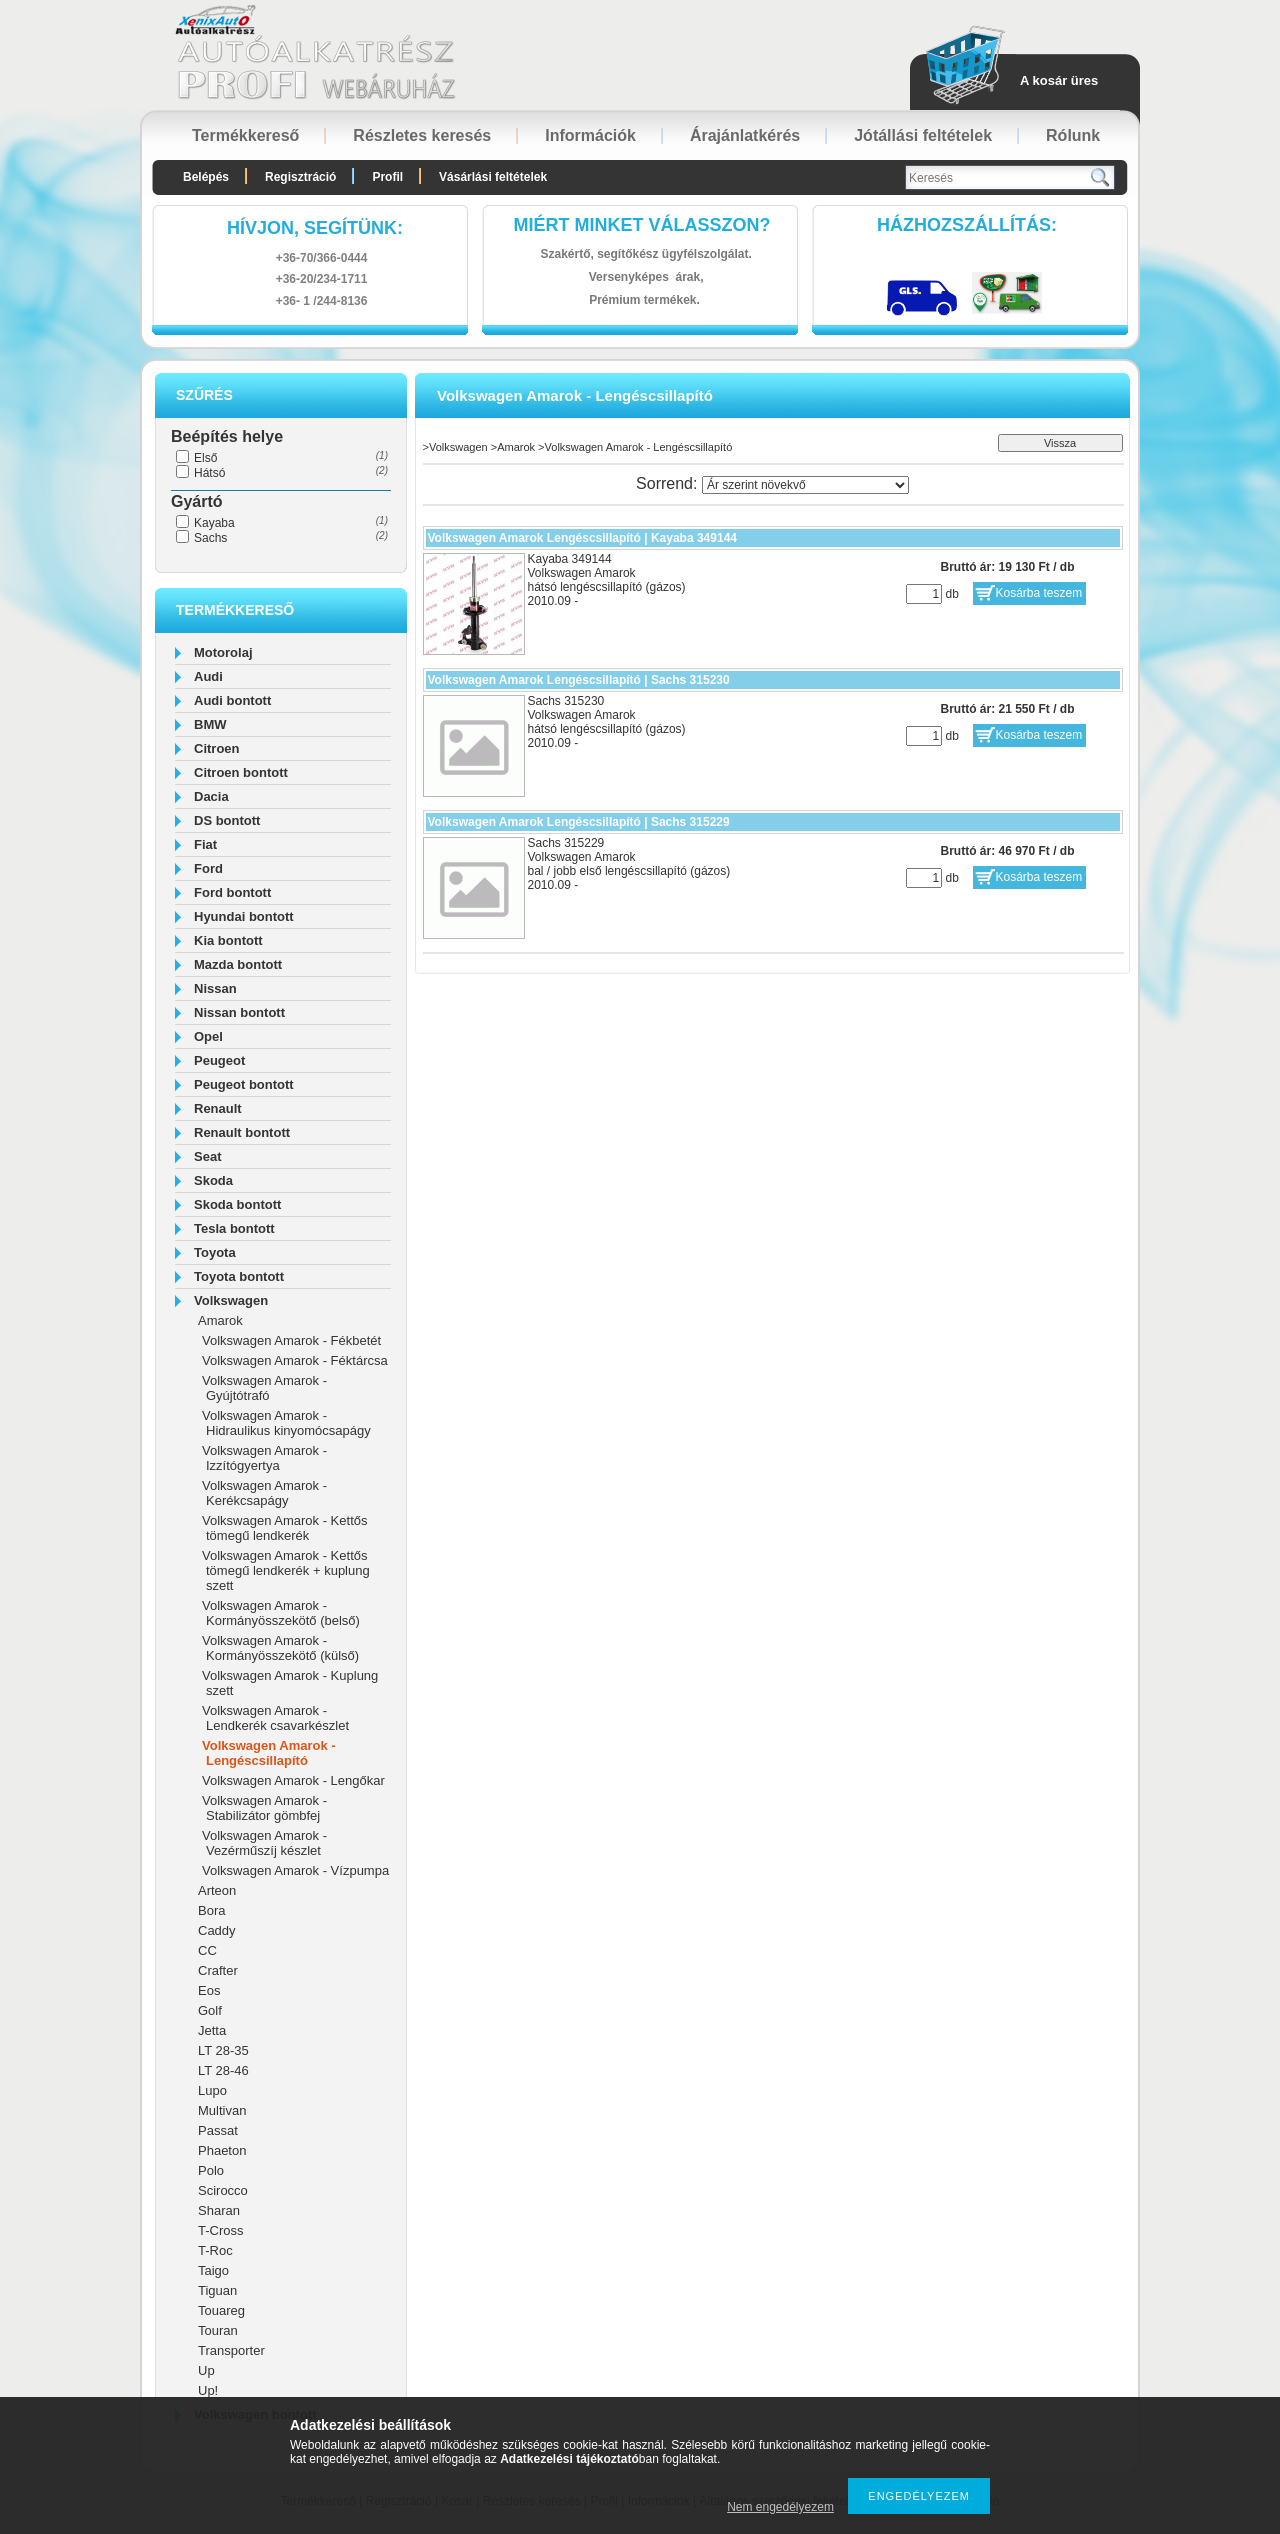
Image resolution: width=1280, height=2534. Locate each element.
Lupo (212, 2090)
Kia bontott (228, 940)
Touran (218, 2330)
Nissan (215, 988)
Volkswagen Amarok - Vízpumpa (295, 1870)
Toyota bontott (239, 1276)
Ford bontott (232, 892)
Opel (208, 1036)
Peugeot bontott (244, 1084)
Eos (209, 1990)
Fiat (205, 844)
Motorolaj (223, 652)
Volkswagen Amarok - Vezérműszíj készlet (264, 1843)
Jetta (212, 2030)
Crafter (218, 1970)
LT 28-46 (223, 2070)
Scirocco (223, 2190)
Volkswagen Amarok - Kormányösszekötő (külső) (280, 1648)
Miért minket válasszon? (642, 225)
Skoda (213, 1180)
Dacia (211, 796)
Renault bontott (242, 1132)
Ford (208, 868)
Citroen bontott (241, 772)
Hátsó (209, 473)
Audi (208, 676)
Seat (207, 1156)
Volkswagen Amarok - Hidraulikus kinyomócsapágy (286, 1423)
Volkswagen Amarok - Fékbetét (291, 1340)
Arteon (217, 1890)
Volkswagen (231, 1300)
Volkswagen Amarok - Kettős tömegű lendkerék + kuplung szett (286, 1570)
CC (207, 1950)
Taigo (213, 2270)
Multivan (222, 2110)
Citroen (217, 748)
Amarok (220, 1320)
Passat (218, 2130)
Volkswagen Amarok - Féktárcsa (295, 1360)
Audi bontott (232, 700)
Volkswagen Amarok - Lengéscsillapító (269, 1753)
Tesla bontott (234, 1228)
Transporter (231, 2350)
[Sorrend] (805, 485)
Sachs (210, 538)
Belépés (206, 177)
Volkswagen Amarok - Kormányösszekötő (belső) (281, 1613)
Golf (210, 2010)
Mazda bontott (238, 964)
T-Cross (221, 2230)
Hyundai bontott (244, 916)
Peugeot (219, 1060)
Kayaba (214, 523)
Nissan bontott (239, 1012)
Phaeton (222, 2150)
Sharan (219, 2210)
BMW (210, 724)
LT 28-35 (223, 2050)
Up (206, 2370)
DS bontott (227, 820)
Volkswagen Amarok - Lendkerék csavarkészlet (275, 1718)
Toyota (215, 1252)
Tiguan (217, 2290)
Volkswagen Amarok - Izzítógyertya (264, 1458)
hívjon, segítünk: (315, 228)
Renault (218, 1108)
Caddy (217, 1930)
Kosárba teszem (1039, 593)
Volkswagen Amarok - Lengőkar (293, 1780)
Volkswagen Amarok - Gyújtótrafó (264, 1388)
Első (205, 458)
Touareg (221, 2310)
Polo (211, 2170)
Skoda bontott (237, 1204)
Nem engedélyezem (780, 2507)
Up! (208, 2390)
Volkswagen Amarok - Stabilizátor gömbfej (264, 1808)
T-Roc (215, 2250)
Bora (211, 1910)
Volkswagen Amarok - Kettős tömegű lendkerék (284, 1528)
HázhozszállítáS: (967, 225)
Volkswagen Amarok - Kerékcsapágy (264, 1493)
